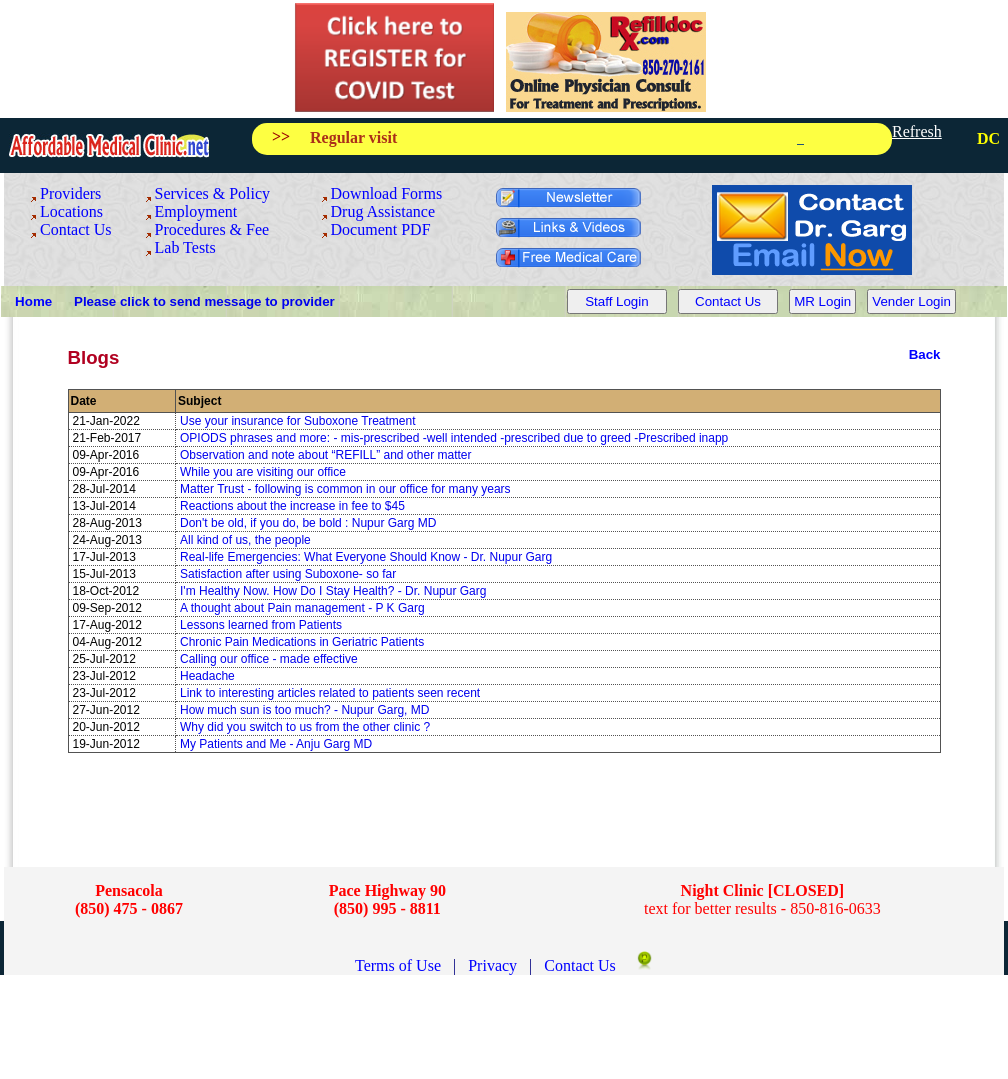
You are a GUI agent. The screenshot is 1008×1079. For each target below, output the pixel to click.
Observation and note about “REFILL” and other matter (326, 455)
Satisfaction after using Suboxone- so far (288, 574)
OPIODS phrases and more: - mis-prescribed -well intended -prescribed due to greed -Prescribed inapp (454, 438)
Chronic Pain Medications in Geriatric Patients (302, 642)
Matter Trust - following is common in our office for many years (345, 489)
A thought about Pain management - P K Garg (302, 608)
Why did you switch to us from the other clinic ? (305, 727)
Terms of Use (400, 965)
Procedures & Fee (212, 229)
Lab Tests (185, 247)
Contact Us (76, 229)
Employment (196, 211)
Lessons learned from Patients (261, 625)
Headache (207, 676)
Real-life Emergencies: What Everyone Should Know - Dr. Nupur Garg (366, 557)
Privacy (494, 965)
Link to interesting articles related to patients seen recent (330, 693)
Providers (70, 193)
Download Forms (387, 193)
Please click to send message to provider (204, 301)
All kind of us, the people (245, 540)
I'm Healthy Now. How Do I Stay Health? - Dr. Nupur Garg (333, 591)
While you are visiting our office (263, 472)
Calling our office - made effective (269, 659)
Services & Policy (213, 193)
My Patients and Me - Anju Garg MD (276, 744)
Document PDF (381, 229)
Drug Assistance (383, 211)
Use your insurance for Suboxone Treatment (297, 421)
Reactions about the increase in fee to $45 (292, 506)
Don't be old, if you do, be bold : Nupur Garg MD (308, 523)
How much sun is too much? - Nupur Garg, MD (304, 710)
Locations (71, 211)
